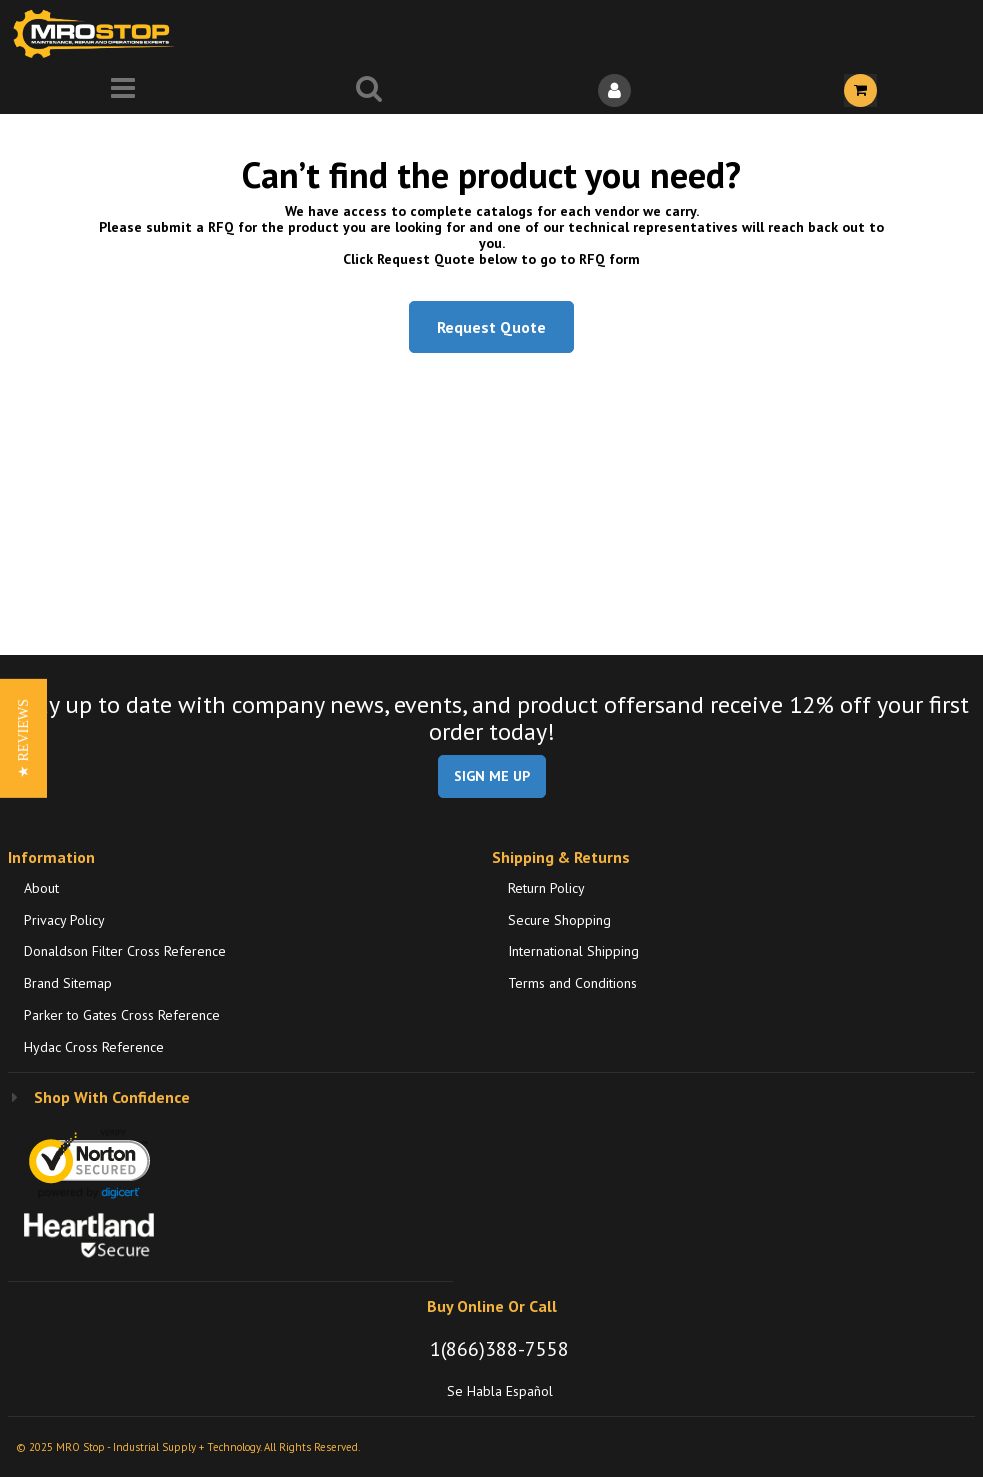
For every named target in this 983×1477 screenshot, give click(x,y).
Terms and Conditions (572, 983)
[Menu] (123, 90)
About (41, 888)
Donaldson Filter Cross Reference (125, 951)
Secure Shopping (559, 920)
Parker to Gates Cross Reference (122, 1015)
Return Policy (546, 888)
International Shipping (573, 951)
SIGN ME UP (492, 776)
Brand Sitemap (68, 983)
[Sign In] (615, 90)
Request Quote (491, 327)
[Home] (98, 33)
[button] (23, 738)
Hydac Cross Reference (94, 1047)
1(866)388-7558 (499, 1349)
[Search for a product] (369, 90)
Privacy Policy (64, 920)
